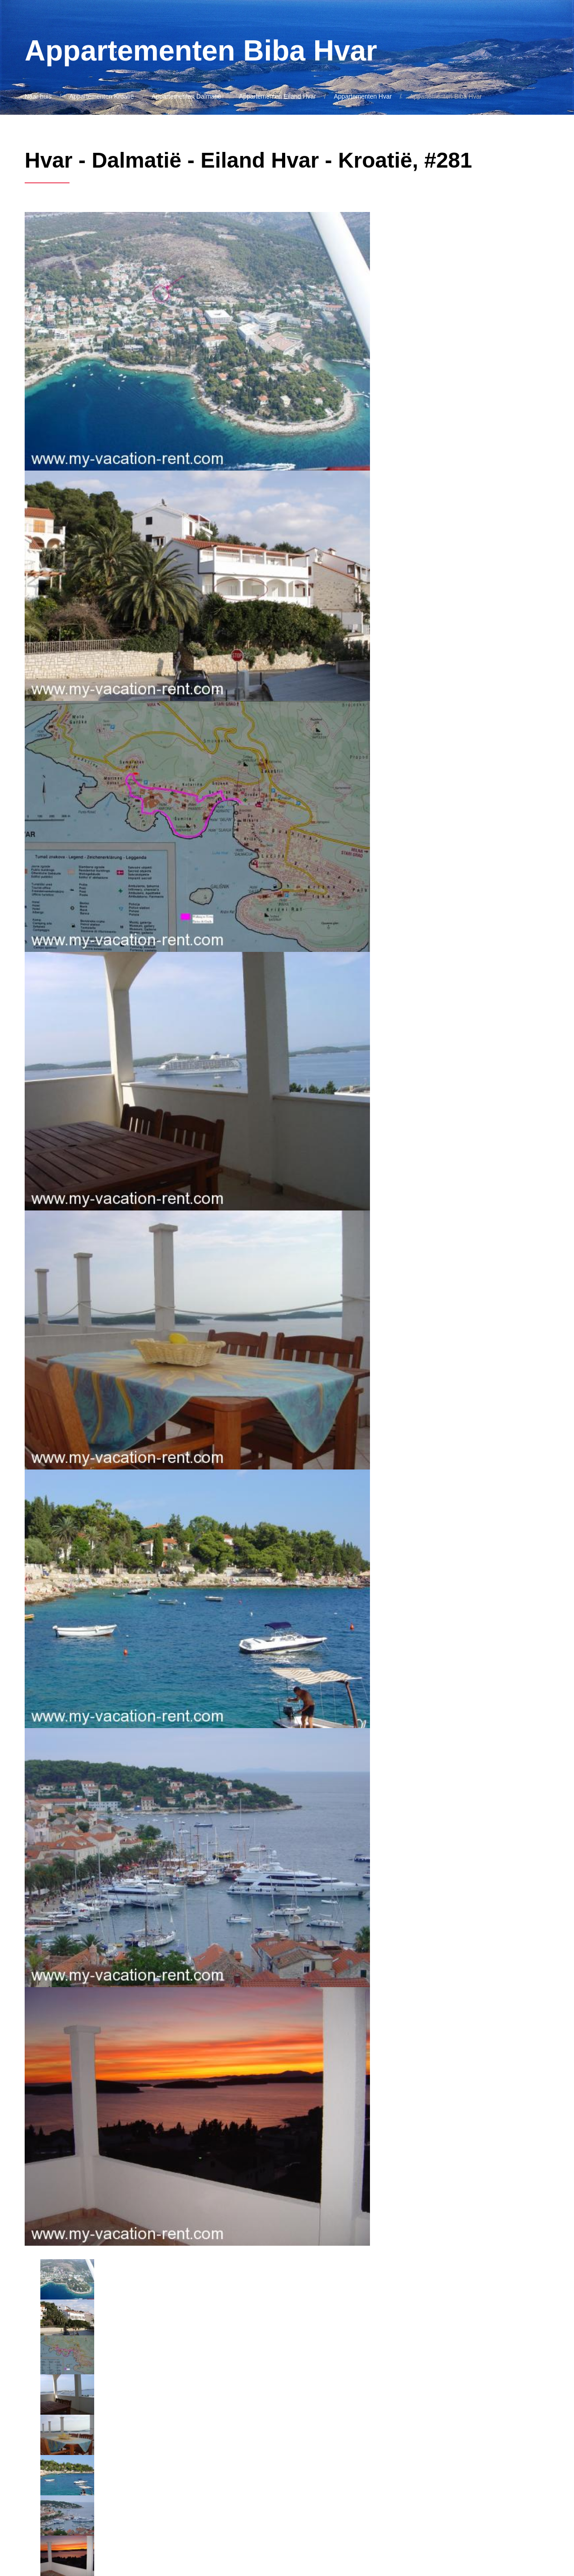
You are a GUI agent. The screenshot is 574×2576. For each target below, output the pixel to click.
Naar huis (38, 96)
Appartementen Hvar (362, 96)
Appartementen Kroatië (102, 96)
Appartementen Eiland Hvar (277, 96)
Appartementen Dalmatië (186, 96)
